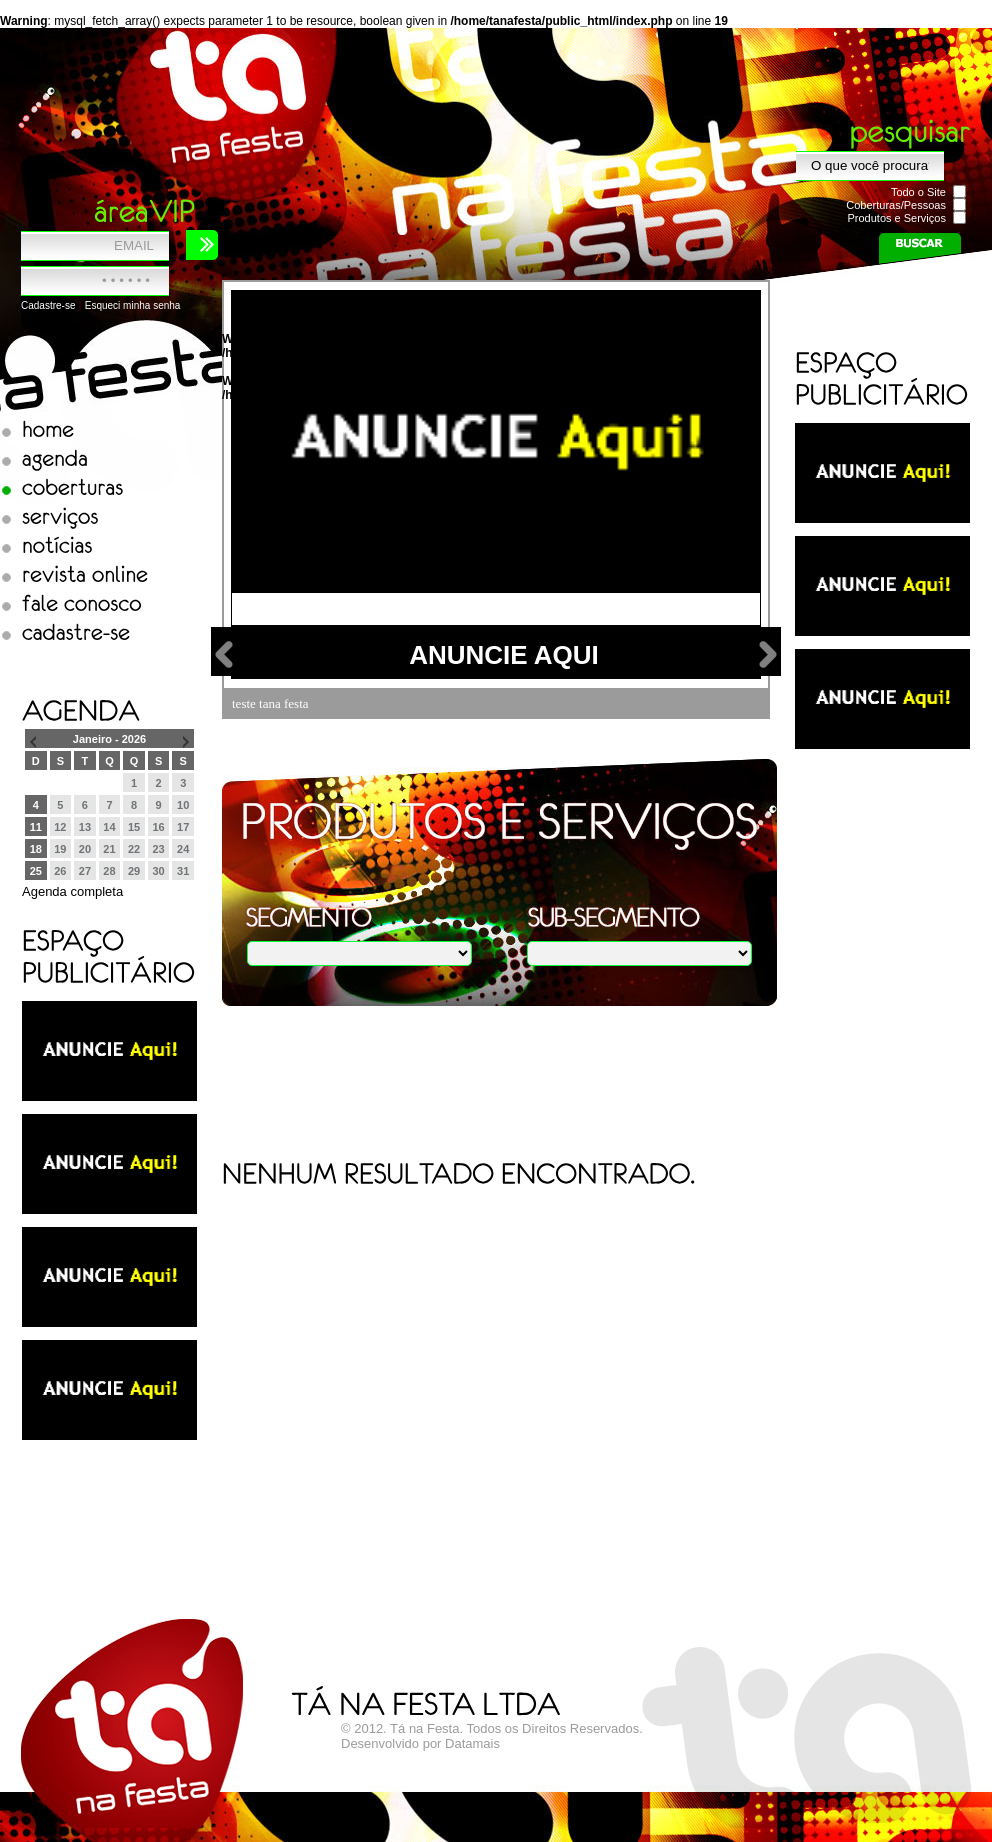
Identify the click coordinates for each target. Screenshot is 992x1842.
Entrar (202, 245)
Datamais (472, 1743)
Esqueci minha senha (133, 305)
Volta (224, 654)
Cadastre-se (48, 305)
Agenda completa (72, 891)
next (768, 654)
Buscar (919, 248)
